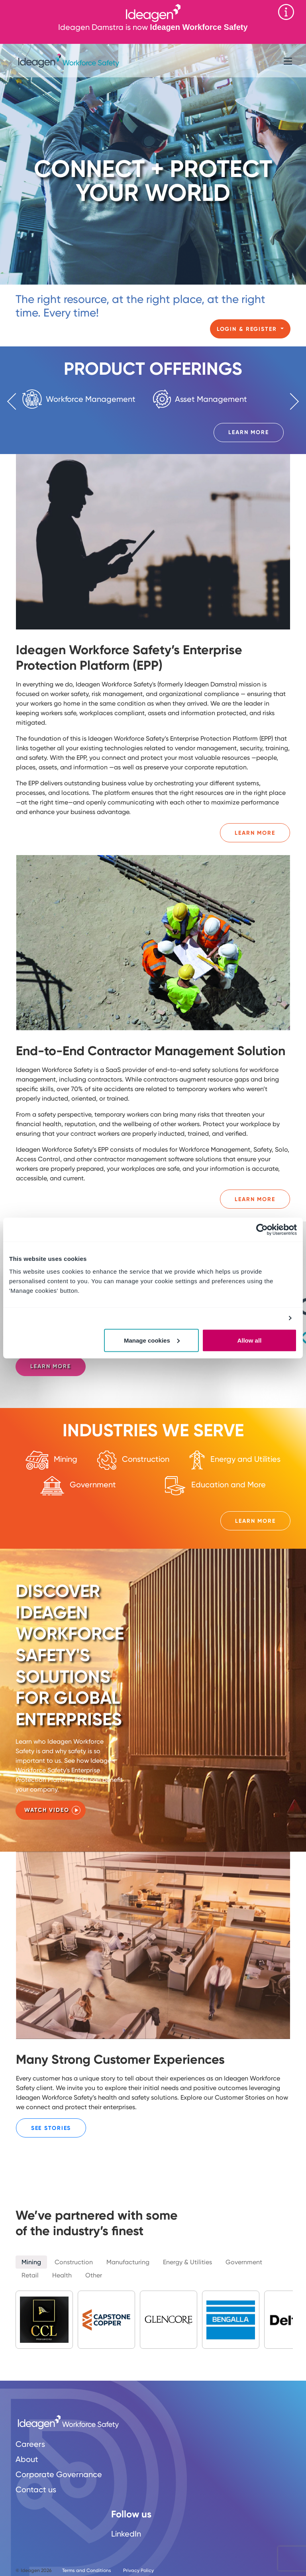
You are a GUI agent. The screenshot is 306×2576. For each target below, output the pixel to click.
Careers (30, 2444)
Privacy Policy (138, 2570)
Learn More (248, 432)
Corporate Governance (59, 2474)
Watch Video (46, 1810)
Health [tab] (62, 2275)
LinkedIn (126, 2534)
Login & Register (248, 329)
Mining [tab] (31, 2262)
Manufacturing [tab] (127, 2262)
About (27, 2459)
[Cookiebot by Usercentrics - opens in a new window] (262, 1230)
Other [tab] (93, 2275)
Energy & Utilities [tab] (187, 2262)
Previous (15, 401)
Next (290, 401)
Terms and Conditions (86, 2570)
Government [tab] (244, 2262)
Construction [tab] (74, 2262)
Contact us (36, 2489)
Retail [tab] (30, 2275)
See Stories (51, 2128)
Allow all (249, 1340)
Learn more (50, 1366)
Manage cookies (152, 1340)
